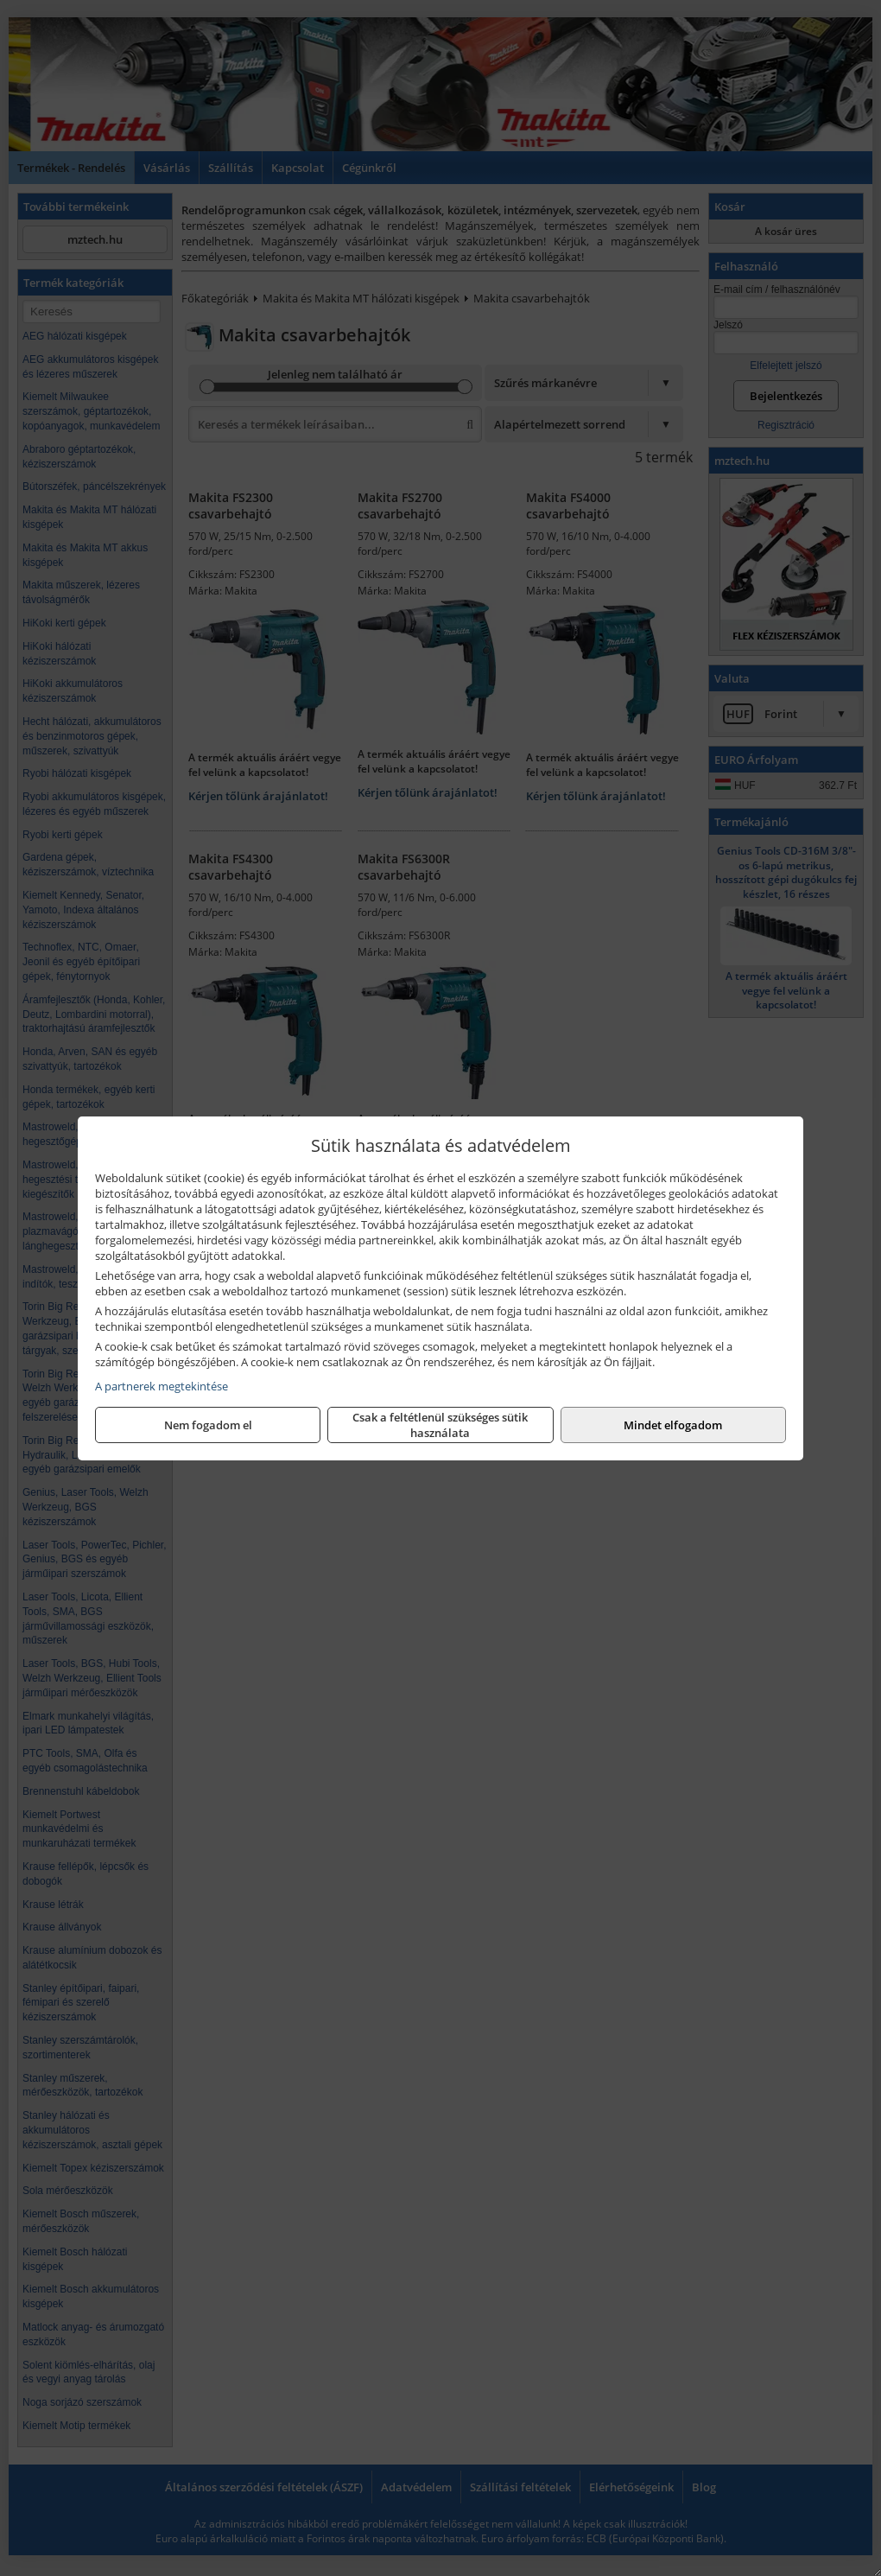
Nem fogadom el (208, 1425)
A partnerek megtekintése (161, 1386)
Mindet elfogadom (673, 1425)
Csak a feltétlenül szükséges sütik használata (440, 1425)
